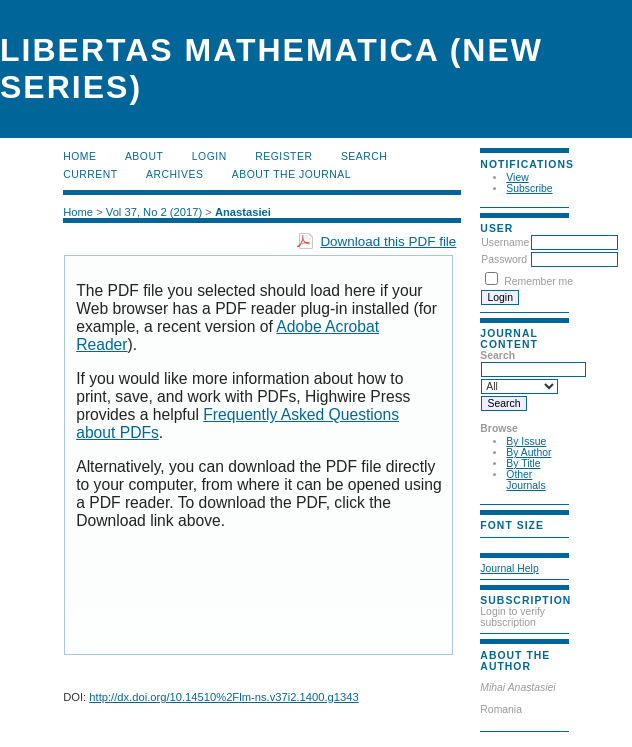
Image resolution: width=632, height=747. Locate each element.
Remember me (538, 281)
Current (90, 174)
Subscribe (529, 188)
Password (504, 259)
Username (505, 242)
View (517, 177)
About (144, 156)
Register (283, 156)
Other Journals (525, 480)
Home (79, 156)
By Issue (526, 441)
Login (209, 156)
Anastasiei (243, 212)
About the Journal (291, 174)
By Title (523, 463)
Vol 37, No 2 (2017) (154, 212)
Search (364, 156)
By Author (528, 452)
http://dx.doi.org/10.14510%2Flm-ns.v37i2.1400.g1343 (223, 697)
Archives (174, 174)
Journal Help (509, 568)
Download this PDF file (388, 241)
